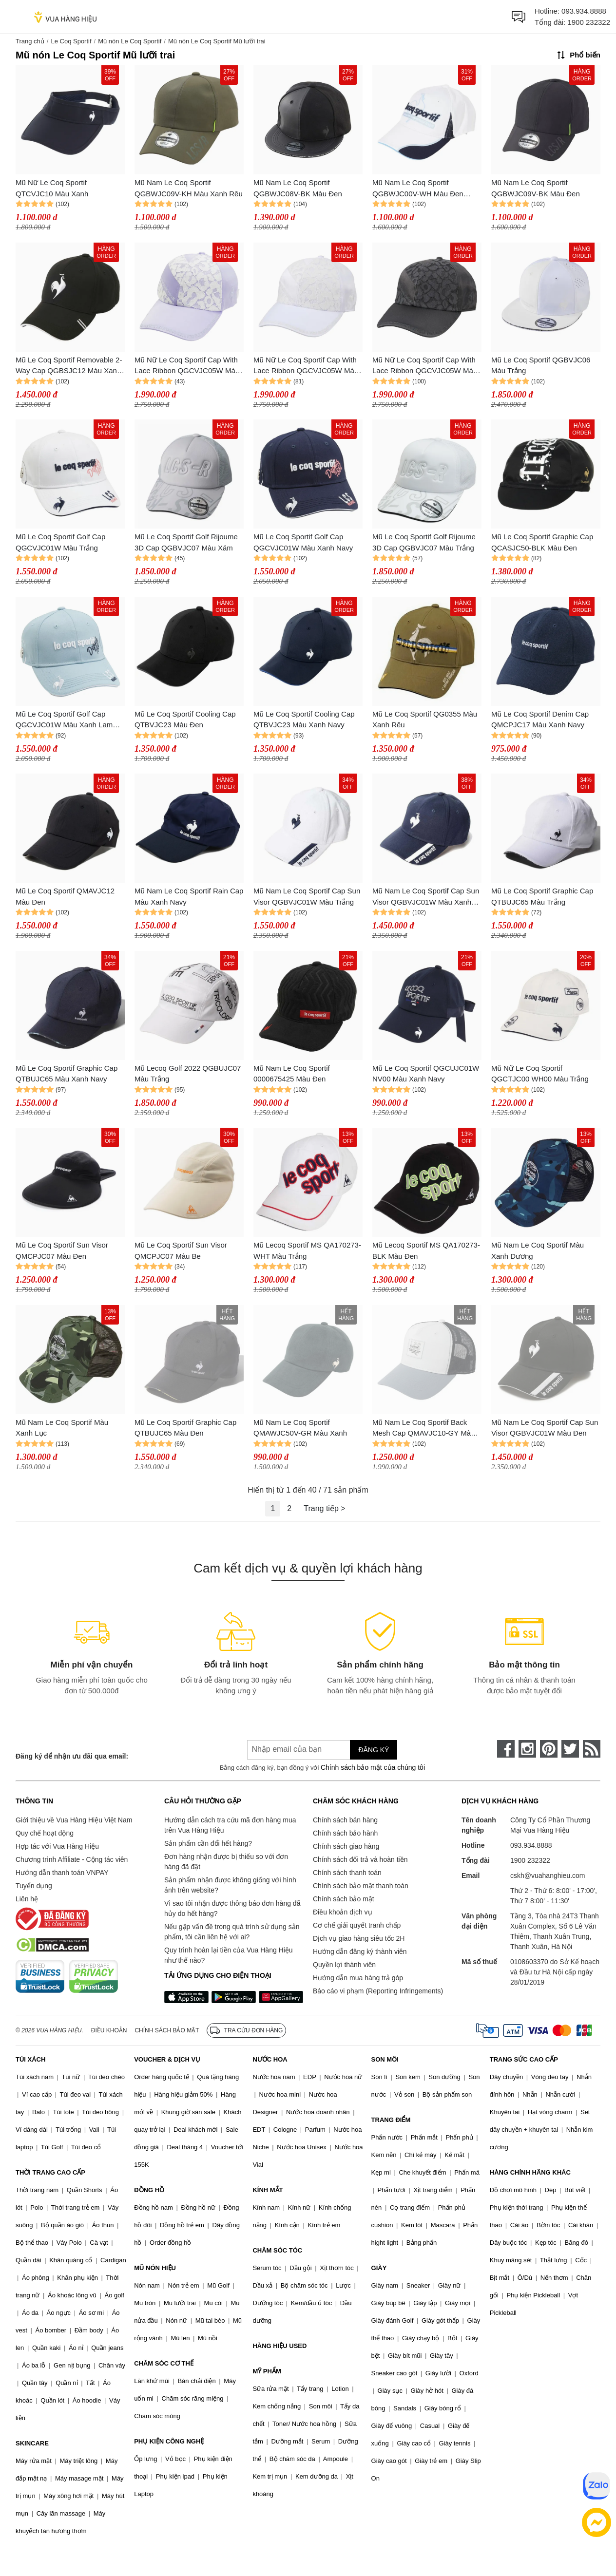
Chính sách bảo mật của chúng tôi (373, 1767)
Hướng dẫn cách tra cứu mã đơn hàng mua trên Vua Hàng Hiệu (230, 1825)
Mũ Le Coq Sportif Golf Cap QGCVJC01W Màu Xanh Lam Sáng (64, 720)
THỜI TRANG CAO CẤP (50, 2172)
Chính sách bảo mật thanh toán (360, 1886)
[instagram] (527, 1749)
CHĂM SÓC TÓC (277, 2250)
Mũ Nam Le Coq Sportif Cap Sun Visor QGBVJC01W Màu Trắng (306, 896)
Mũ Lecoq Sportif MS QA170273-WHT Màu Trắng (307, 1250)
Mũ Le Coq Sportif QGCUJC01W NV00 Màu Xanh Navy (425, 1073)
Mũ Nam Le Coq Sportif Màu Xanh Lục (62, 1428)
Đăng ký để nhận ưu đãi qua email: (72, 1756)
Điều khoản (109, 2030)
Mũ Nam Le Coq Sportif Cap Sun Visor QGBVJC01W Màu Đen (544, 1428)
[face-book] (506, 1749)
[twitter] (570, 1749)
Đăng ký (373, 1750)
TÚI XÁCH (30, 2059)
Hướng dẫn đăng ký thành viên (360, 1951)
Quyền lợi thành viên (344, 1965)
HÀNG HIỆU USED (279, 2345)
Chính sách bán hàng (345, 1820)
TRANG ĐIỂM (391, 2119)
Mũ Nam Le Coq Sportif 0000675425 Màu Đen (291, 1073)
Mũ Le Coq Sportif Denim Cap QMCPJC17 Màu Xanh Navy (540, 719)
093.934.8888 (583, 11)
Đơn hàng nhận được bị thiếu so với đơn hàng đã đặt (226, 1862)
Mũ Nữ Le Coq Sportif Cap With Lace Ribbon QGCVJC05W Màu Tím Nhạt (187, 366)
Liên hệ (27, 1899)
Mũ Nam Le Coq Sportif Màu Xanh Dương (537, 1250)
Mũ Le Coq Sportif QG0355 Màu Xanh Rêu (424, 719)
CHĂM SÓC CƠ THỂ (163, 2363)
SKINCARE (32, 2443)
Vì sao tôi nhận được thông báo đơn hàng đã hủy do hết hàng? (232, 1908)
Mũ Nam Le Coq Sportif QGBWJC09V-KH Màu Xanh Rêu (189, 188)
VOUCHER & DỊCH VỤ (167, 2059)
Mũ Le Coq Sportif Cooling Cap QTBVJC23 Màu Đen (185, 719)
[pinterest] (549, 1749)
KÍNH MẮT (267, 2190)
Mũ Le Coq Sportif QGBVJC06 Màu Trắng (540, 365)
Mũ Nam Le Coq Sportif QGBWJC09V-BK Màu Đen (535, 188)
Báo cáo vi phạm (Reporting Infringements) (378, 1991)
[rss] (591, 1749)
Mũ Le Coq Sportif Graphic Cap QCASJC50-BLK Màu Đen (542, 542)
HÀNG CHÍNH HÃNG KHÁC (530, 2172)
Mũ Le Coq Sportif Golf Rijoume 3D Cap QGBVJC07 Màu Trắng (424, 542)
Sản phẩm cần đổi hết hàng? (208, 1843)
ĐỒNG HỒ (149, 2190)
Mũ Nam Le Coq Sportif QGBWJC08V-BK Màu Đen (297, 188)
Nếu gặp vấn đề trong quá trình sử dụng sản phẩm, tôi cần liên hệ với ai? (231, 1932)
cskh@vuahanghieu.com (547, 1875)
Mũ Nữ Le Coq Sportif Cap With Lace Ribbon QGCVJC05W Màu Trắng (305, 366)
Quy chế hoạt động (45, 1833)
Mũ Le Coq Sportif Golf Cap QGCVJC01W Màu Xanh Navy (303, 542)
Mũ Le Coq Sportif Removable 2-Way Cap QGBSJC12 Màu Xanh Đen (69, 366)
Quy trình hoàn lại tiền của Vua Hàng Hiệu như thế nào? (228, 1955)
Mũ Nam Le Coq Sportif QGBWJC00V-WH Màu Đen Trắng (417, 188)
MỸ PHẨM (266, 2371)
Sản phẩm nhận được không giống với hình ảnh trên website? (230, 1885)
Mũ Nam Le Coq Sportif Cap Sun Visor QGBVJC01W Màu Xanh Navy (425, 897)
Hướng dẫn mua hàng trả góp (358, 1978)
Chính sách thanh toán (347, 1872)
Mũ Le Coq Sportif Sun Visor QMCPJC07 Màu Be (181, 1250)
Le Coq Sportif (71, 41)
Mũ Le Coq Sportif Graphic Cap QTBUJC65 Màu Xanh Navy (66, 1073)
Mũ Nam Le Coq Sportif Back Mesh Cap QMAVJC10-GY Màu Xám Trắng (423, 1428)
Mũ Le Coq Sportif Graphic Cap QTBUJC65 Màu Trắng (542, 896)
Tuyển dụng (34, 1886)
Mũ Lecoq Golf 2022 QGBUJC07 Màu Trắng (188, 1073)
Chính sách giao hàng (346, 1846)
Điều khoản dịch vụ (342, 1912)
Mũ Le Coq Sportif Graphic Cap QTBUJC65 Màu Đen (185, 1428)
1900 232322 (588, 22)
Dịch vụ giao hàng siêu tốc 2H (358, 1938)
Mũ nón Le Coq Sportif (129, 41)
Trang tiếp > (324, 1508)
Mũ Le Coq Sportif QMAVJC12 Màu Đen (65, 896)
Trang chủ (30, 41)
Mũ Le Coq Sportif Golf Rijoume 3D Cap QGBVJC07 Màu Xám (186, 542)
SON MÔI (385, 2059)
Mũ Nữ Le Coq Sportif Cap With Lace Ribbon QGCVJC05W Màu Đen (424, 366)
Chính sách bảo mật (343, 1899)
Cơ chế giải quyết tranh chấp (357, 1925)
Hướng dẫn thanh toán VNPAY (62, 1872)
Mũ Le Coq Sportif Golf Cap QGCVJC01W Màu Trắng (60, 542)
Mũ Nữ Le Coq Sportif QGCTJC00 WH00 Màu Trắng (540, 1073)
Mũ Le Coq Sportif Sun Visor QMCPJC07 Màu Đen (62, 1250)
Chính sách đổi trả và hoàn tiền (360, 1859)
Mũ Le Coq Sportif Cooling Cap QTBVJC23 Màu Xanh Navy (304, 719)
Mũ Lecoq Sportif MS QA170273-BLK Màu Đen (426, 1250)
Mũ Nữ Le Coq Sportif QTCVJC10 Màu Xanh (52, 188)
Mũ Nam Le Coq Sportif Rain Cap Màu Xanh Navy (189, 896)
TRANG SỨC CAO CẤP (524, 2059)
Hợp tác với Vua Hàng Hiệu (57, 1846)
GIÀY (379, 2268)
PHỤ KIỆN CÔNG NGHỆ (169, 2441)
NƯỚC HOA (269, 2059)
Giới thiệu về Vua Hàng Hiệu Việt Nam (74, 1820)
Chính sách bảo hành (345, 1833)
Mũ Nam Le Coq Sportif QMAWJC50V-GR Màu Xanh (300, 1428)
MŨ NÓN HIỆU (155, 2268)
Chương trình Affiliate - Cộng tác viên (72, 1859)
